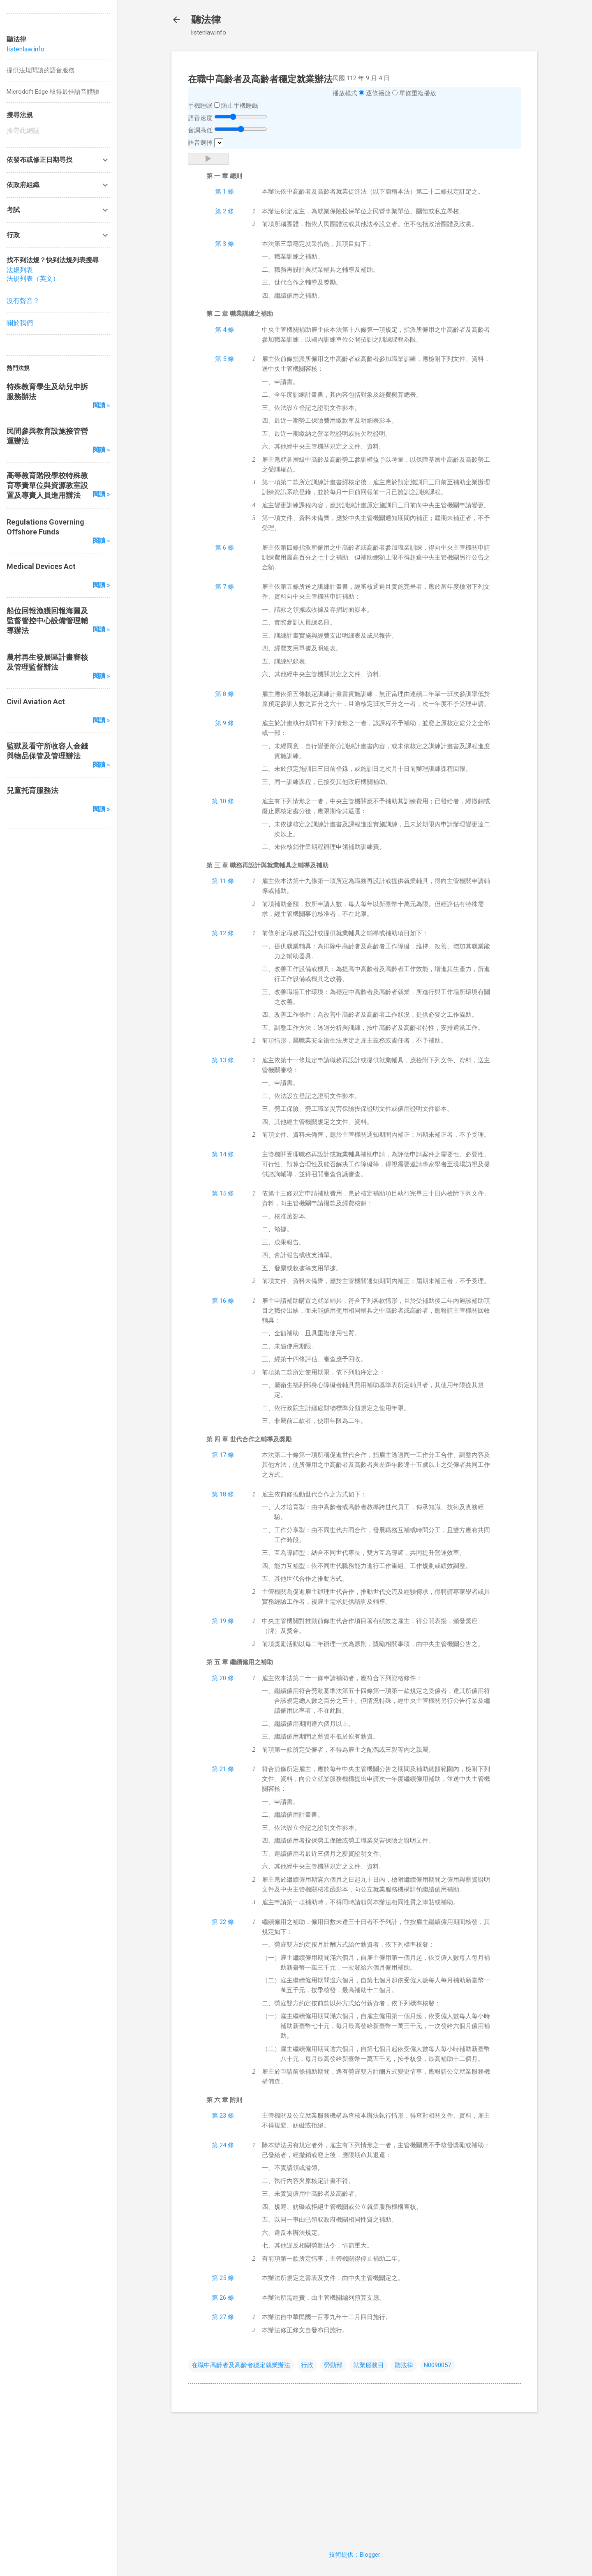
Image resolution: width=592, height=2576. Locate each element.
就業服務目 (368, 2365)
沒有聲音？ (23, 301)
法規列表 (20, 270)
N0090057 (437, 2365)
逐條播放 (378, 93)
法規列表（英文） (33, 278)
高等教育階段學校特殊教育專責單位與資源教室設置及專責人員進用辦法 (47, 485)
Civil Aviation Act (36, 701)
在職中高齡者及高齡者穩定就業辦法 (241, 2365)
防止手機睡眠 (239, 105)
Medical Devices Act (41, 566)
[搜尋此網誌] (58, 131)
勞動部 (333, 2365)
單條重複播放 (417, 93)
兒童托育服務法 (32, 790)
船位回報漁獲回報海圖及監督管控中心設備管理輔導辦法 (47, 620)
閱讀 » (101, 405)
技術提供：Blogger (354, 2554)
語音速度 (200, 118)
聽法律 (206, 19)
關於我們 (20, 323)
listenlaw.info (25, 49)
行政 (307, 2365)
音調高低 (200, 130)
